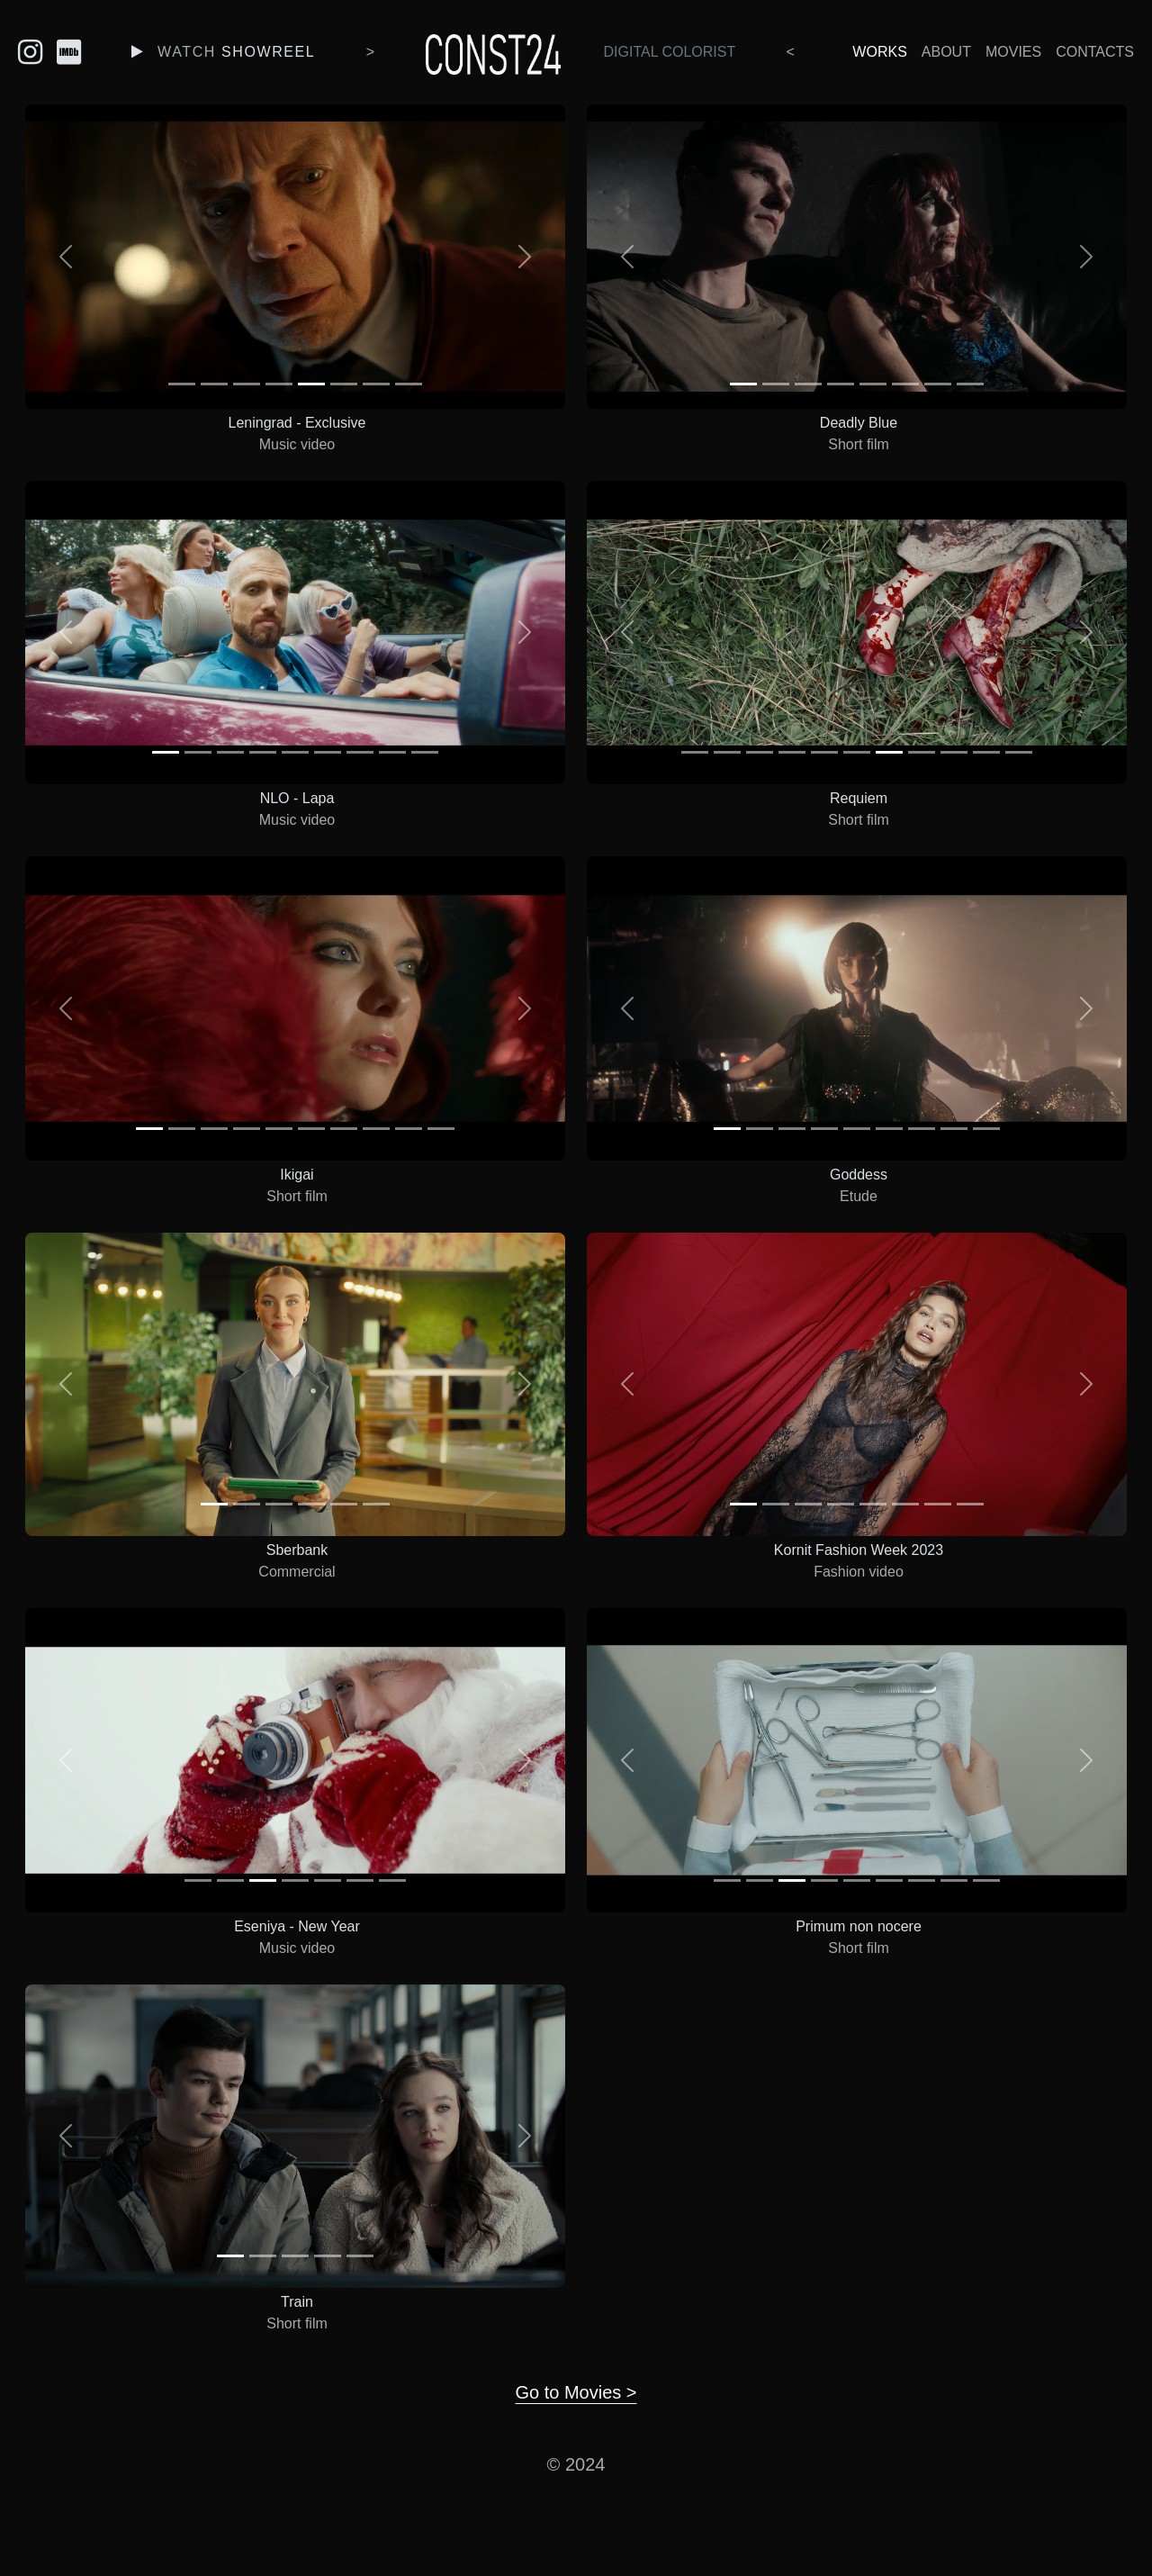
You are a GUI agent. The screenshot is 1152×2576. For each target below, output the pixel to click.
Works (879, 51)
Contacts (1095, 51)
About (946, 51)
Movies (1013, 51)
